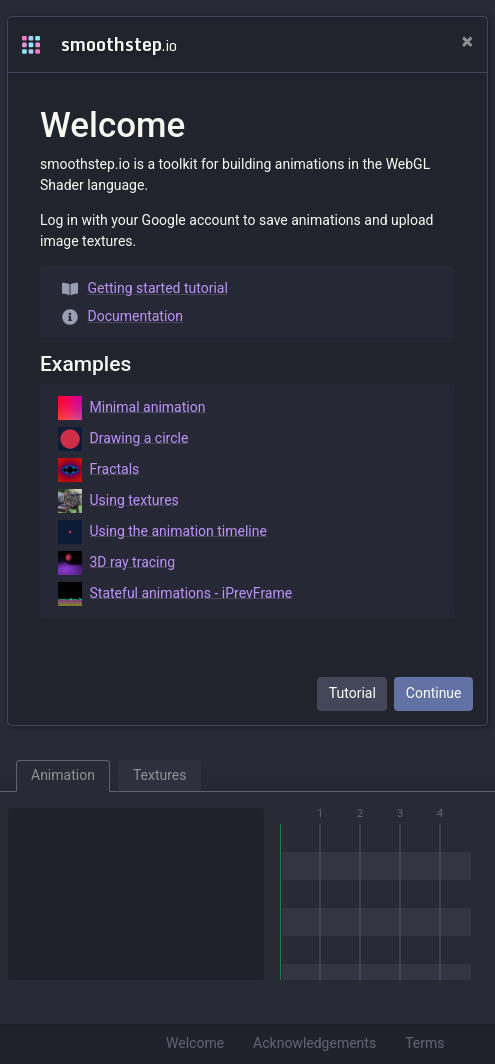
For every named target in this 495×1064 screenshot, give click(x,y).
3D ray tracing (117, 563)
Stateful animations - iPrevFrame (175, 594)
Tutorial (352, 693)
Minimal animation (132, 408)
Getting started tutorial (145, 288)
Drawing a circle (123, 439)
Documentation (123, 316)
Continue (434, 693)
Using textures (118, 501)
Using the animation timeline (162, 532)
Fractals (99, 470)
